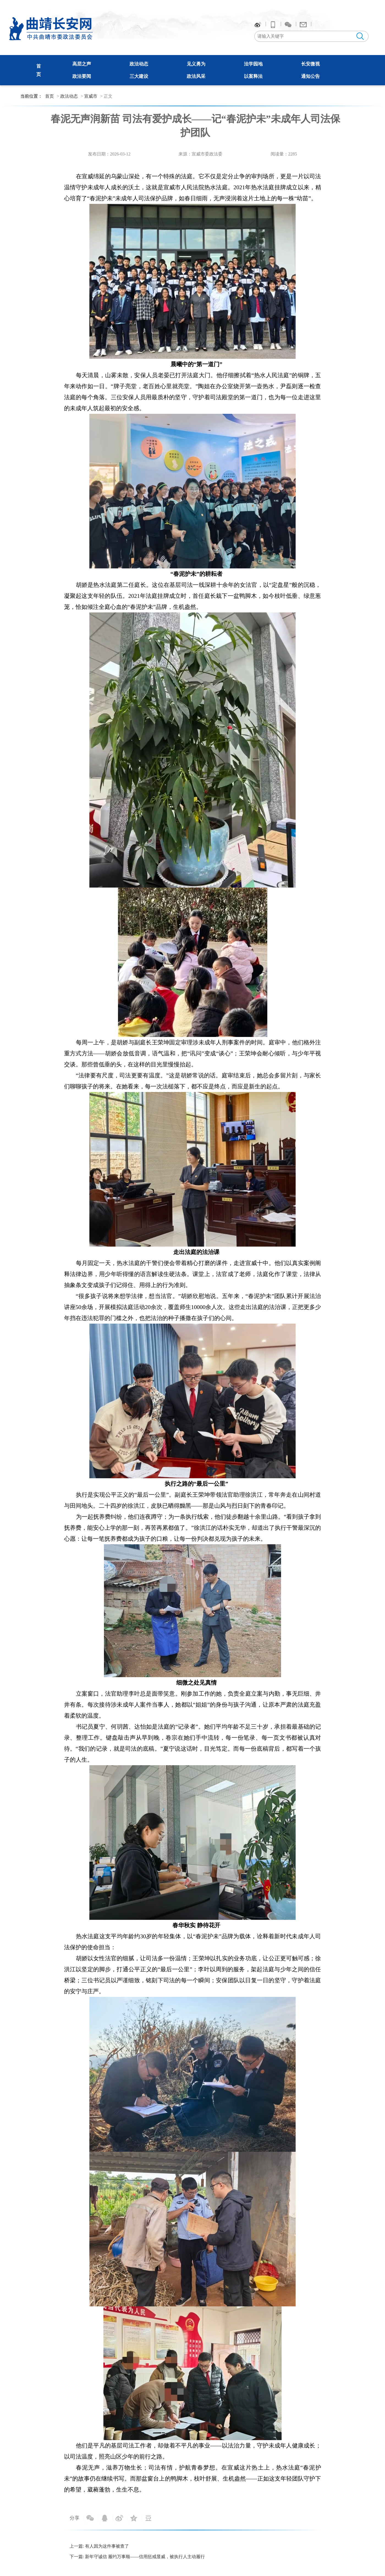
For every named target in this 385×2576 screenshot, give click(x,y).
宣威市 (90, 96)
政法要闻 (81, 76)
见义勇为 (196, 64)
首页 (49, 96)
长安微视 (310, 64)
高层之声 (81, 64)
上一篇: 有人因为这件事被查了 (99, 2546)
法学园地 (253, 64)
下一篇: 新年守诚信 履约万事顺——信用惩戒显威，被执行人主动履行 (137, 2556)
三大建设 (139, 76)
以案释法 (253, 76)
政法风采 (196, 76)
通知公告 (310, 76)
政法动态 (139, 64)
